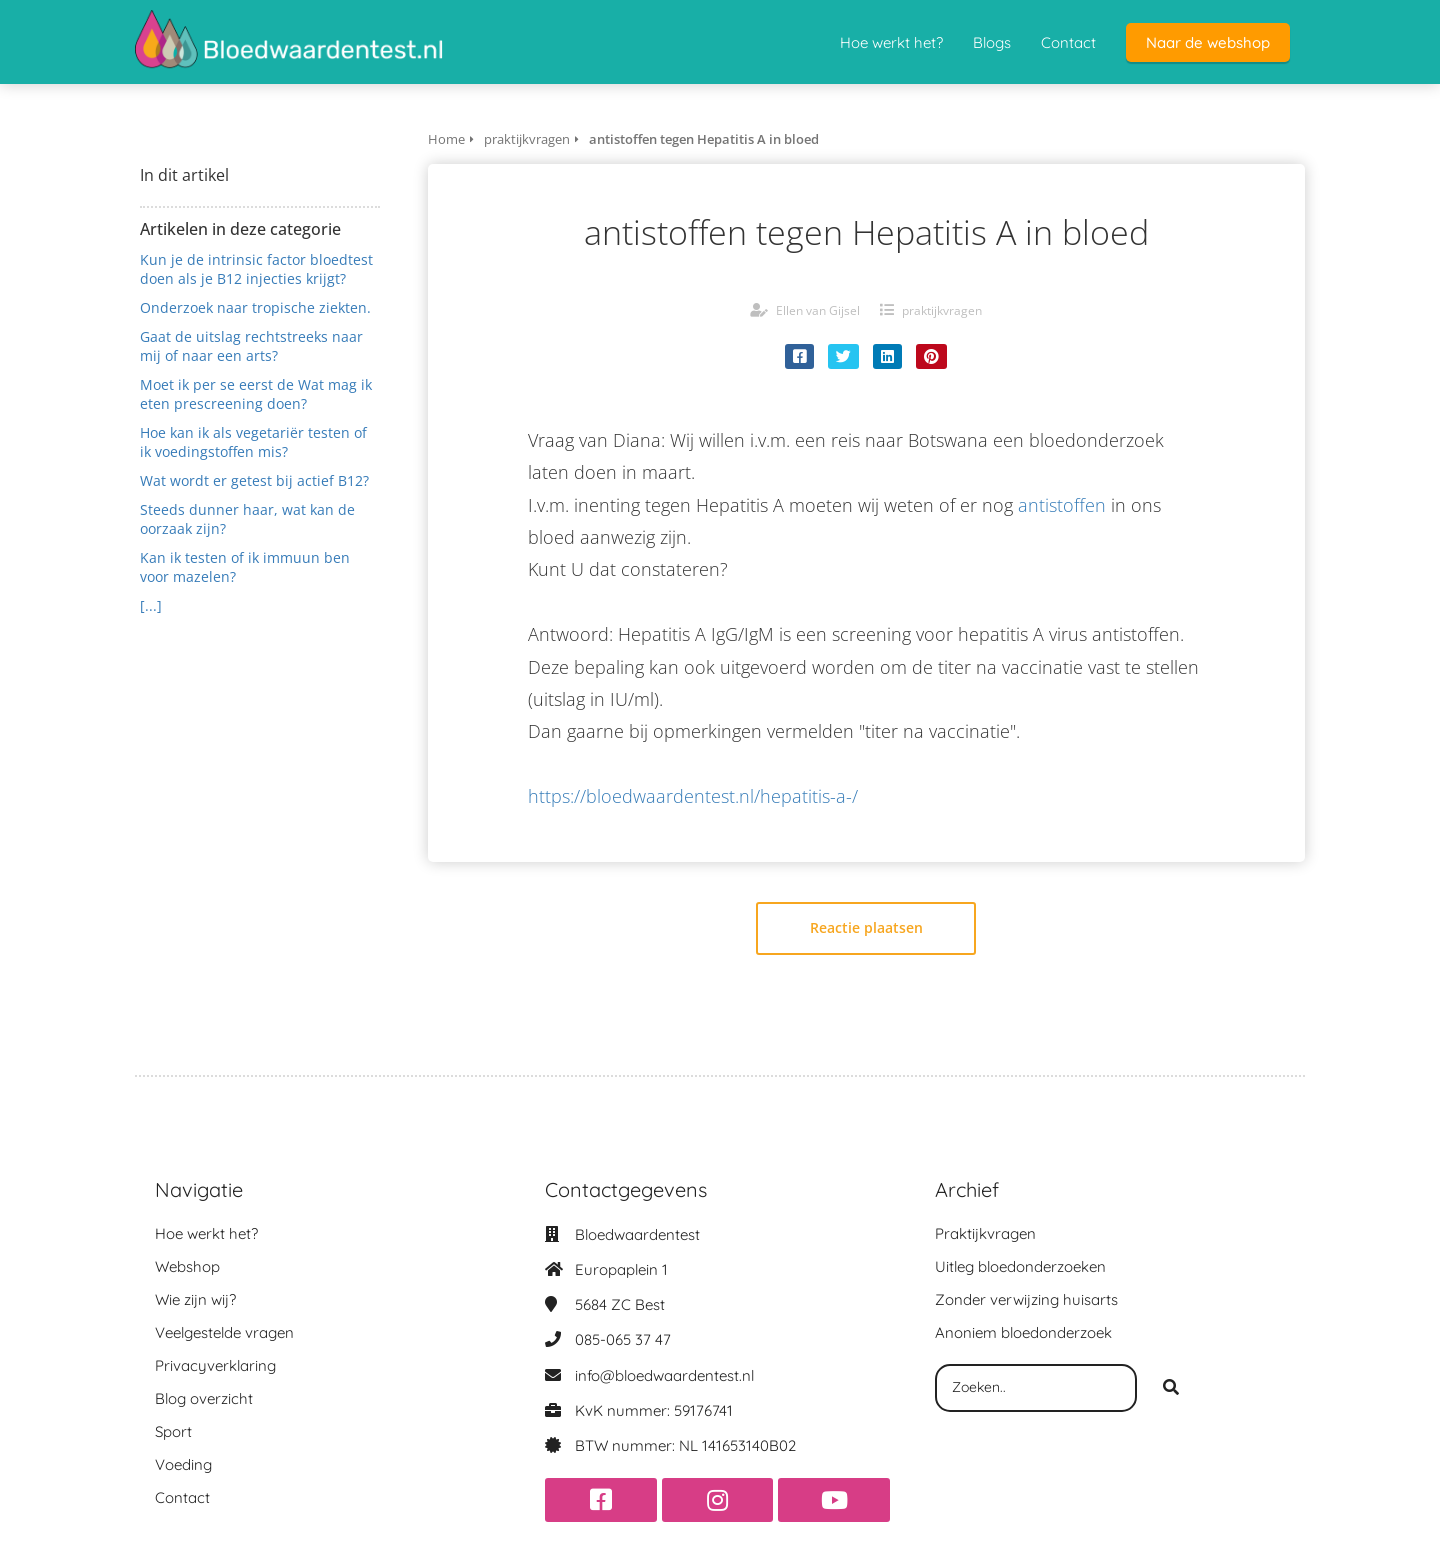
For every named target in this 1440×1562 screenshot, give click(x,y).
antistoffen (1062, 505)
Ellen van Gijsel (818, 310)
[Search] (1171, 1388)
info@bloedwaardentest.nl (664, 1375)
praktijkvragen (942, 310)
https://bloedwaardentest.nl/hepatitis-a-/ (693, 796)
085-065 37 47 (623, 1339)
